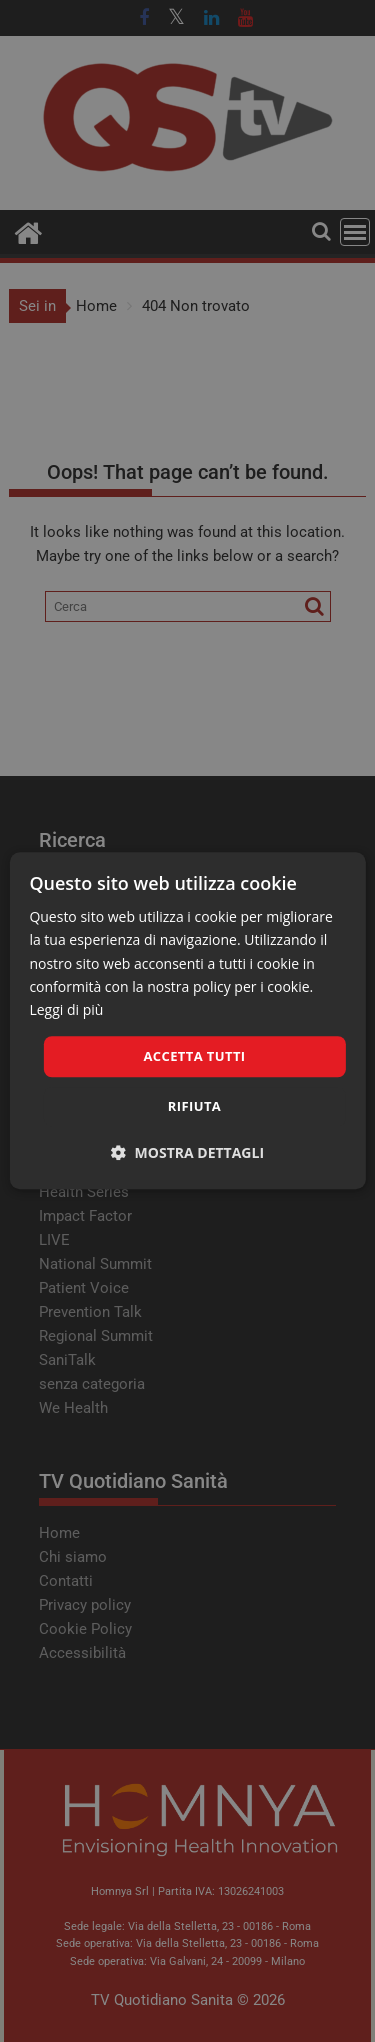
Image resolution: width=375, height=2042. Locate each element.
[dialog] (187, 1020)
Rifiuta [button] (194, 1107)
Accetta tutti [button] (194, 1056)
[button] (187, 1153)
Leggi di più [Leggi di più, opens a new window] (66, 1009)
